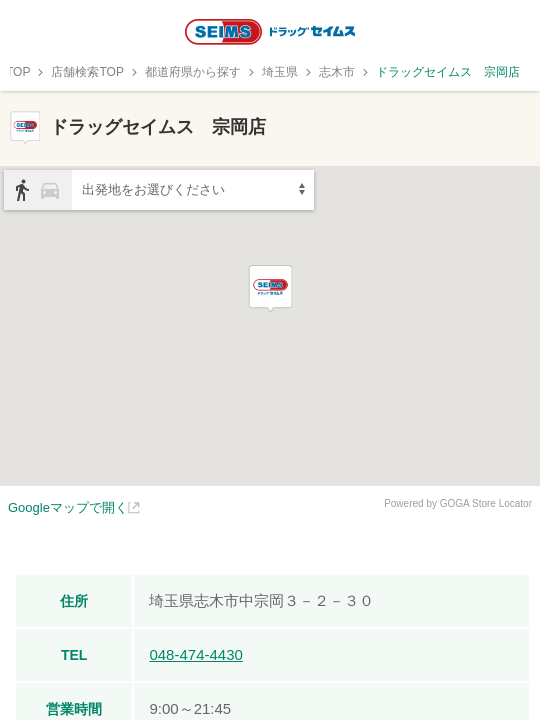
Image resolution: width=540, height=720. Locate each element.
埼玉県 (280, 72)
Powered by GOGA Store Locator (458, 503)
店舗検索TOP (87, 72)
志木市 (337, 72)
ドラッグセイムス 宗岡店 (448, 72)
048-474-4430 (195, 654)
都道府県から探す (193, 72)
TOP (18, 72)
